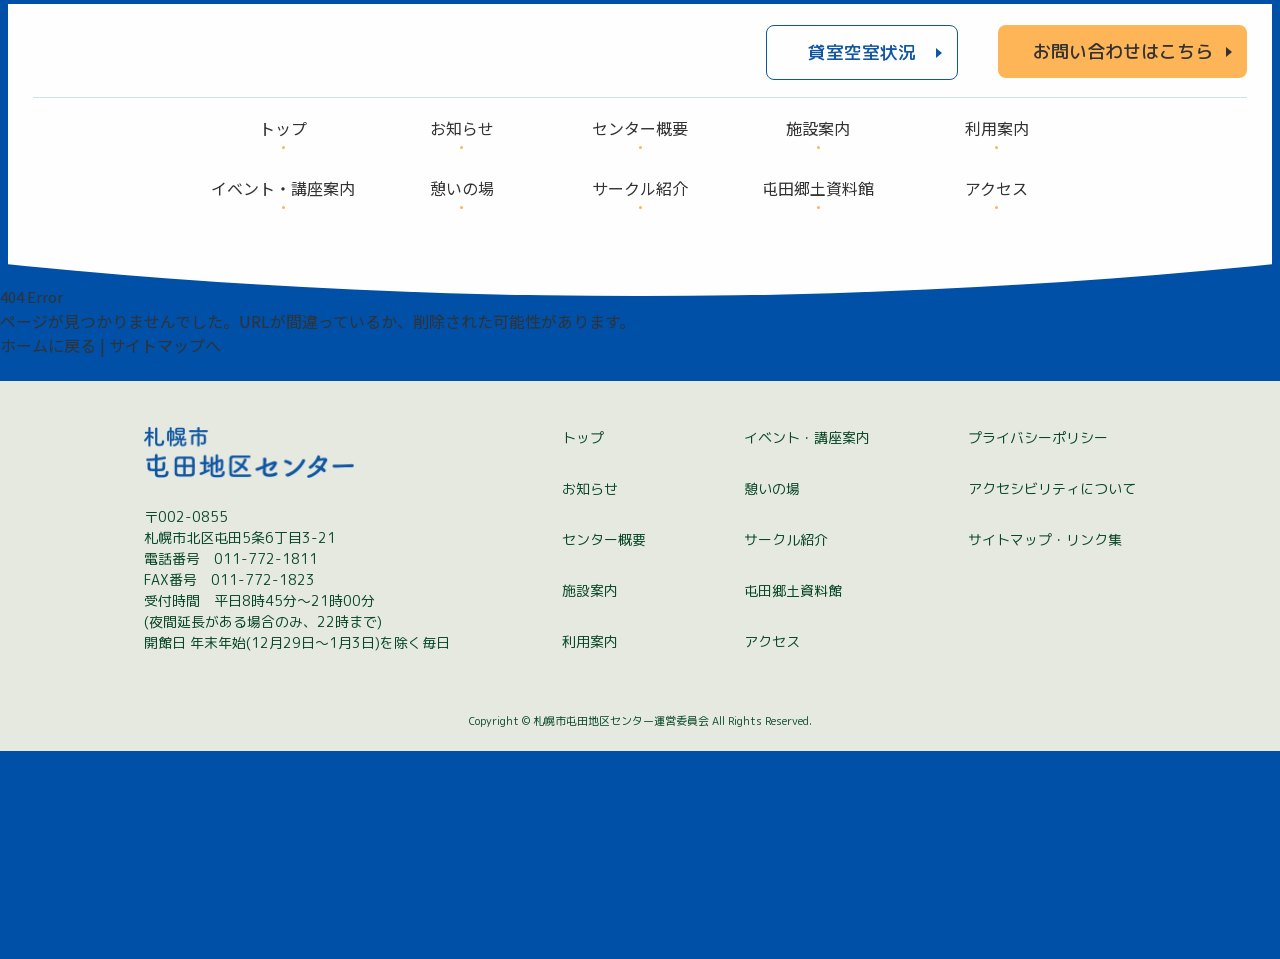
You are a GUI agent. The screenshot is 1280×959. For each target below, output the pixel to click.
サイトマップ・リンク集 (1045, 747)
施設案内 (590, 798)
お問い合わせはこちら (1123, 62)
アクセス (772, 849)
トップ (583, 645)
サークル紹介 (786, 747)
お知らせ (590, 696)
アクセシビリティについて (1052, 696)
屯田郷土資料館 (793, 798)
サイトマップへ (165, 367)
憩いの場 (772, 696)
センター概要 (604, 747)
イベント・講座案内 (807, 645)
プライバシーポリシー (1038, 645)
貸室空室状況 (862, 63)
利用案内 (590, 849)
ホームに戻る (48, 367)
